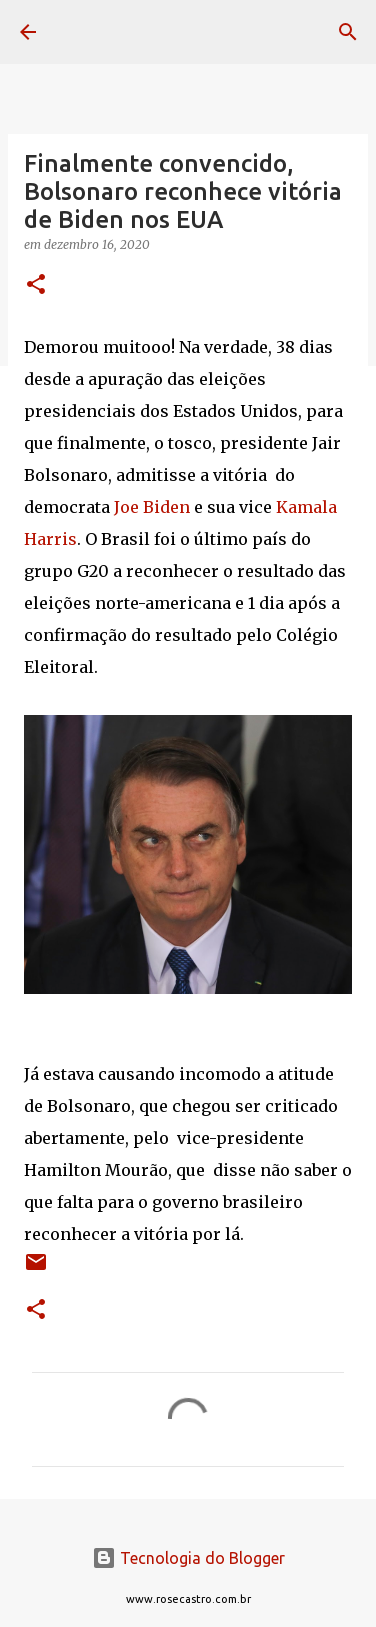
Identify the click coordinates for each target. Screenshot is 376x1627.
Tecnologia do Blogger (188, 1558)
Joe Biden (152, 507)
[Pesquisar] (348, 32)
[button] (36, 285)
